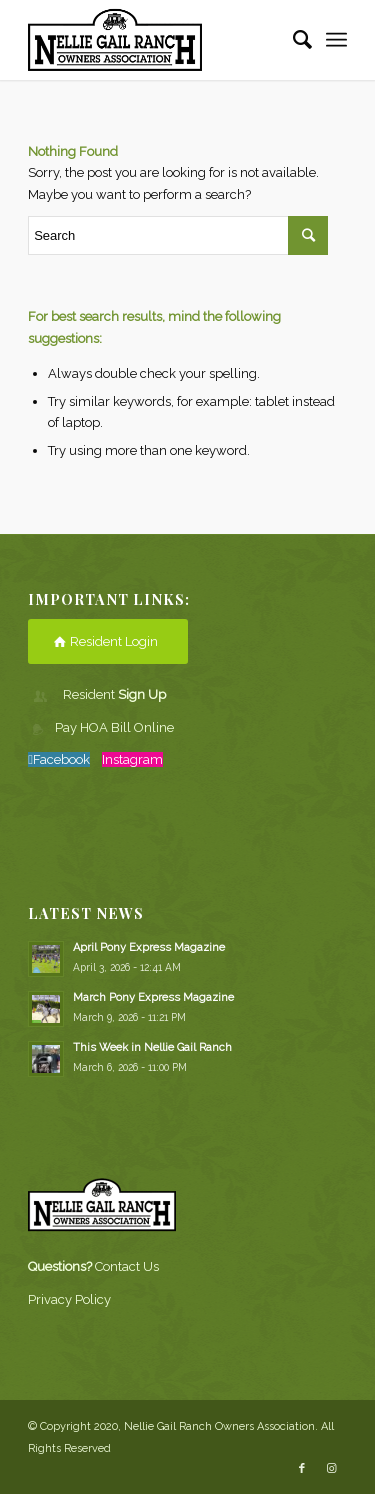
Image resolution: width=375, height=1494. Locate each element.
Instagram (132, 759)
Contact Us (127, 1266)
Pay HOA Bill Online (114, 727)
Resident (114, 694)
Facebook (61, 759)
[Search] (292, 40)
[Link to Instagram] (332, 1469)
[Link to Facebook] (302, 1469)
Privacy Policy (69, 1299)
